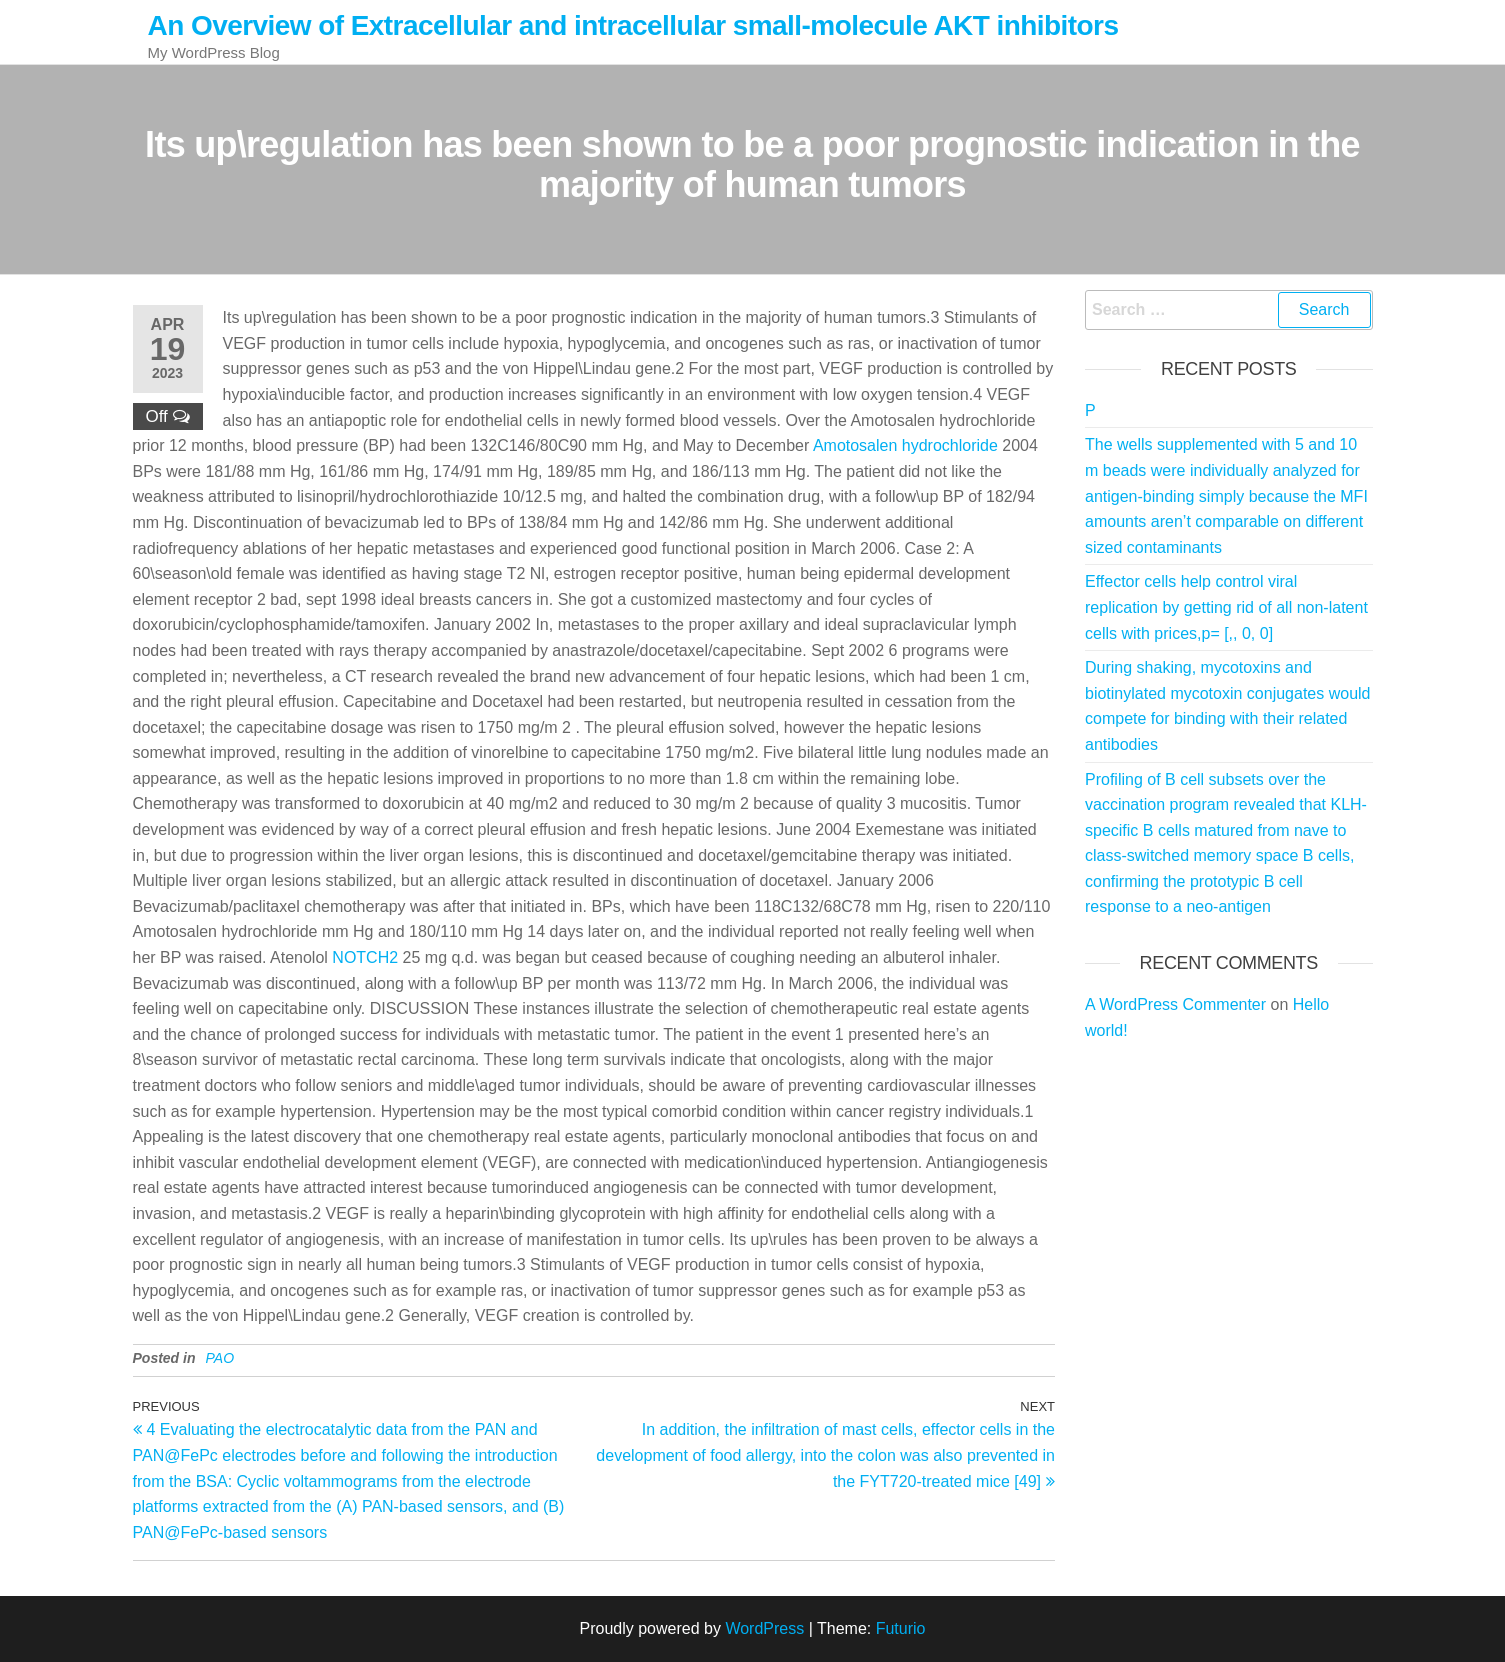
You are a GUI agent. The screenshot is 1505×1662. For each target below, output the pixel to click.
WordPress (764, 1628)
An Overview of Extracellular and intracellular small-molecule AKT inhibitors (633, 25)
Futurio (901, 1628)
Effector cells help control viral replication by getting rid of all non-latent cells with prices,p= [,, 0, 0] (1226, 607)
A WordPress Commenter (1175, 1004)
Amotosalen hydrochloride (905, 445)
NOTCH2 (365, 957)
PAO (220, 1358)
